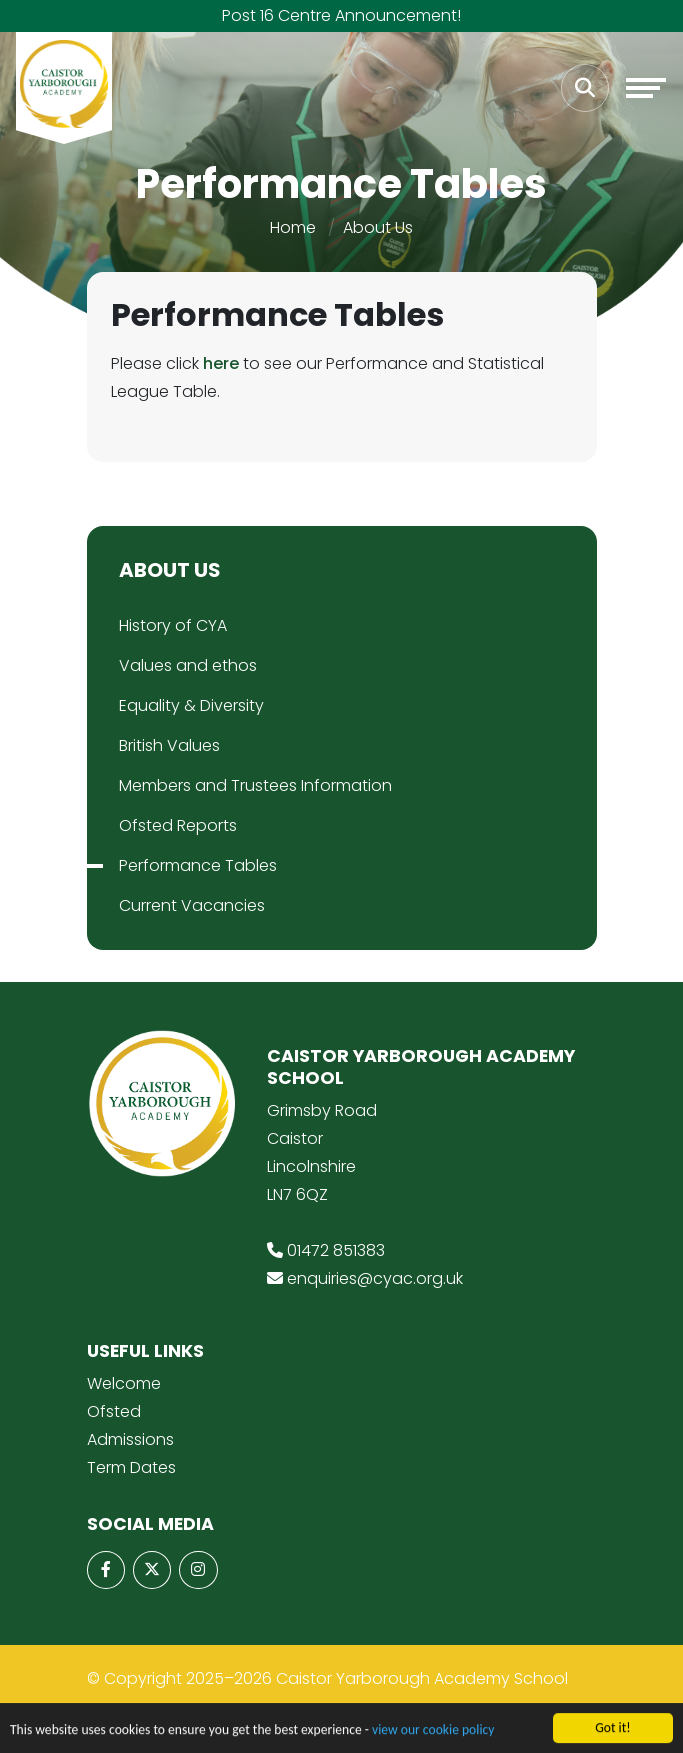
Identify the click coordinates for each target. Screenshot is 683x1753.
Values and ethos (188, 665)
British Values (169, 745)
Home (293, 227)
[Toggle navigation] (646, 88)
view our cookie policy (433, 1734)
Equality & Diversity (191, 705)
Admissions (130, 1439)
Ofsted (114, 1411)
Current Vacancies (192, 905)
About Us (378, 227)
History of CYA (173, 625)
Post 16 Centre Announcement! (341, 15)
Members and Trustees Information (255, 785)
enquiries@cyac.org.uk (375, 1278)
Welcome (124, 1383)
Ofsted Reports (178, 825)
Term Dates (131, 1467)
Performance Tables (198, 865)
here (221, 363)
